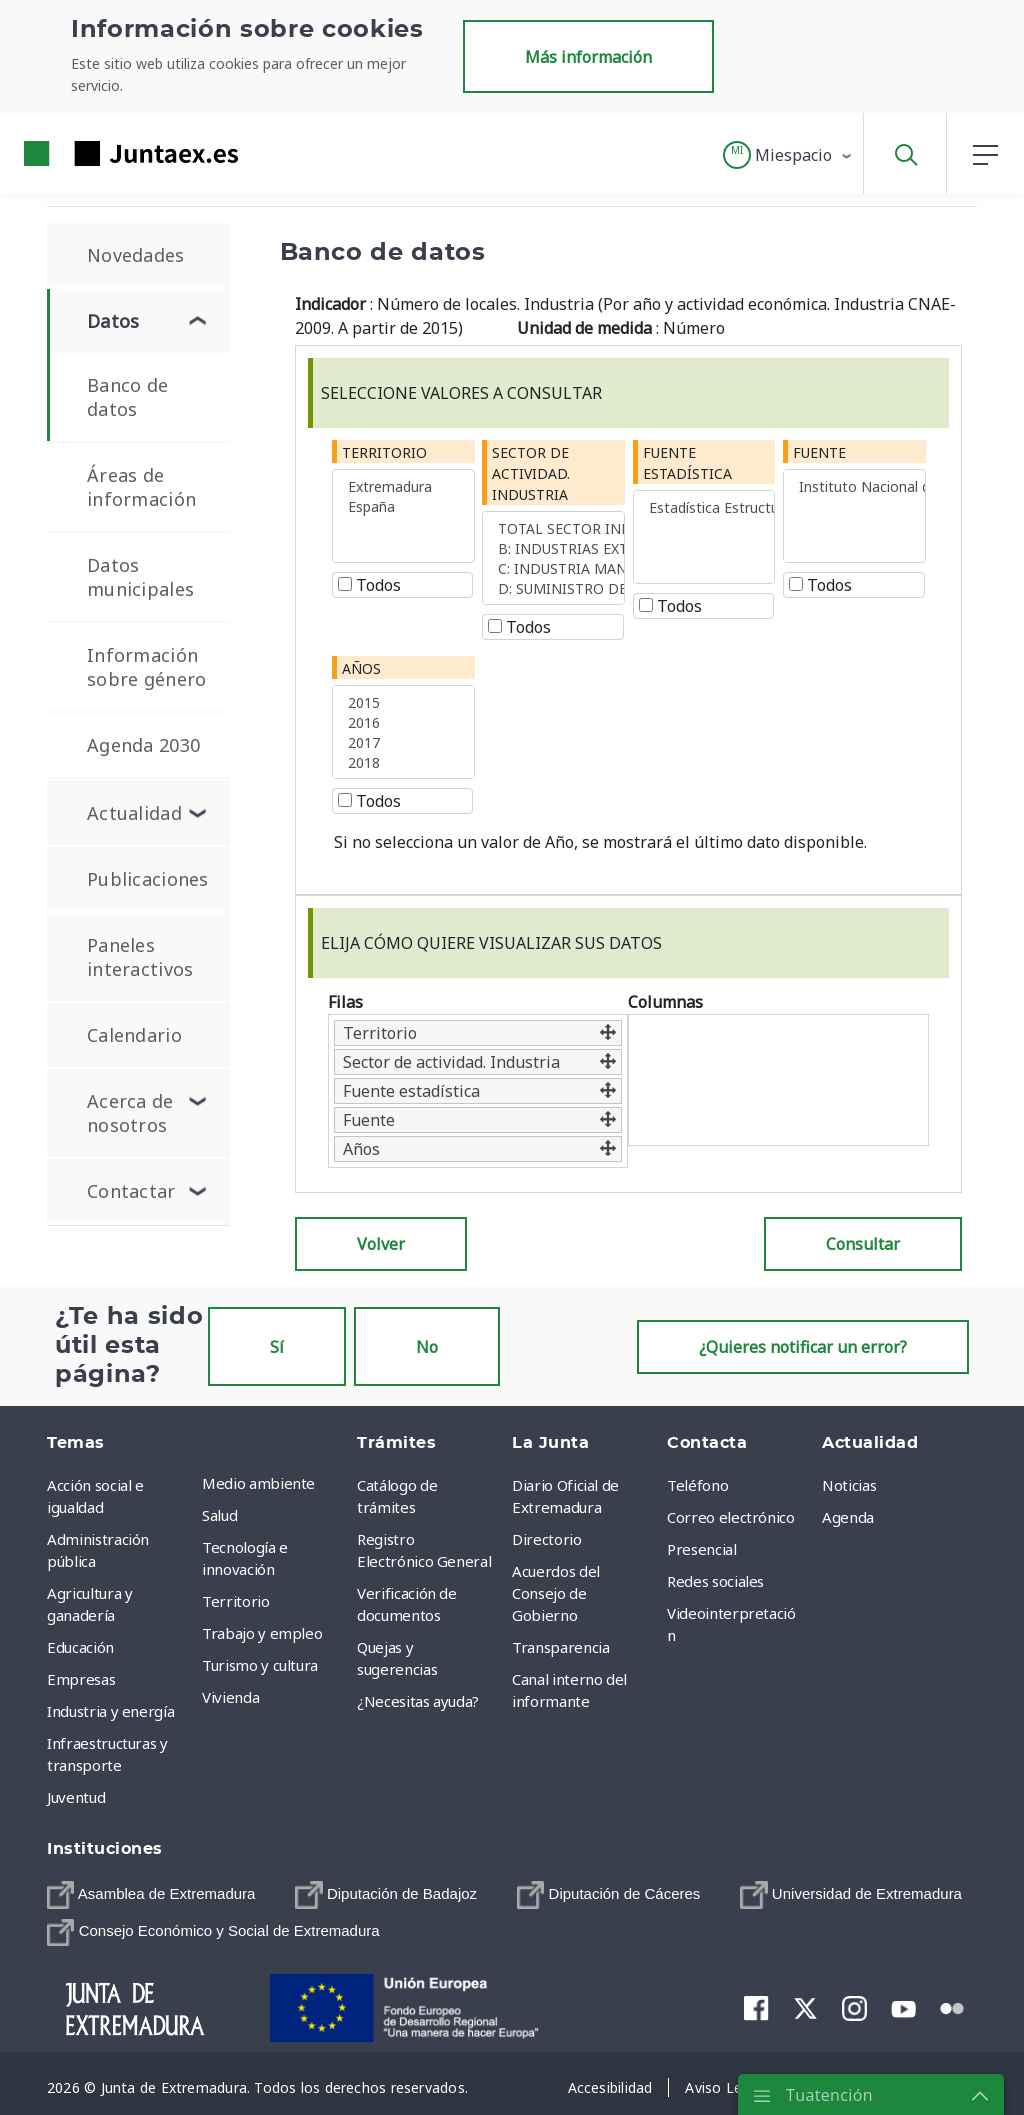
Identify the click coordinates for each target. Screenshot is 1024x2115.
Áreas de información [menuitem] (141, 487)
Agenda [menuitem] (848, 1517)
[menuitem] (151, 1894)
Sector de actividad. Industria (531, 473)
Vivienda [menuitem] (230, 1697)
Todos (369, 585)
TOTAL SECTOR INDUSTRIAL (553, 528)
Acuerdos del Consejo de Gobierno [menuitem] (556, 1593)
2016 (403, 722)
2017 (403, 742)
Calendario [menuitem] (134, 1035)
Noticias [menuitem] (849, 1485)
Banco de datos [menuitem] (127, 397)
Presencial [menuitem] (702, 1549)
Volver (381, 1244)
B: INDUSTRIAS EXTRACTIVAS (553, 548)
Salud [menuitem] (219, 1515)
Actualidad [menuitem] (134, 813)
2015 (403, 702)
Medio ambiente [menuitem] (258, 1483)
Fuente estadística (687, 463)
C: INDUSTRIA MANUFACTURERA (553, 568)
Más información (588, 57)
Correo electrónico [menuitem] (731, 1517)
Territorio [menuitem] (236, 1601)
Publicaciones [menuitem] (148, 879)
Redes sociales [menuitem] (715, 1581)
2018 (403, 762)
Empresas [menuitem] (81, 1679)
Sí (277, 1347)
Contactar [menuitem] (131, 1191)
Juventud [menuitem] (76, 1797)
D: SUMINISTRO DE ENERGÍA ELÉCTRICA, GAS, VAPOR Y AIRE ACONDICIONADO (553, 588)
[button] (788, 155)
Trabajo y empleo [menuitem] (262, 1633)
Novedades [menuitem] (136, 255)
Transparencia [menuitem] (560, 1647)
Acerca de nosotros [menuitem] (130, 1113)
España (403, 506)
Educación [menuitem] (80, 1647)
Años (361, 668)
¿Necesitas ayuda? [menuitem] (418, 1701)
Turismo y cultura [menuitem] (260, 1665)
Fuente (819, 452)
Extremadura (403, 486)
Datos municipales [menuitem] (140, 577)
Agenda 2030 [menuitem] (143, 745)
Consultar (863, 1244)
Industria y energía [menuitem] (110, 1711)
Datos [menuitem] (113, 321)
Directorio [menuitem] (547, 1539)
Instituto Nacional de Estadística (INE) (854, 486)
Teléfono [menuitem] (697, 1485)
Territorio (384, 452)
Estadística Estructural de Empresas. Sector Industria (704, 507)
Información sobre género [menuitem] (146, 667)
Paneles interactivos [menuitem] (140, 957)
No (427, 1347)
